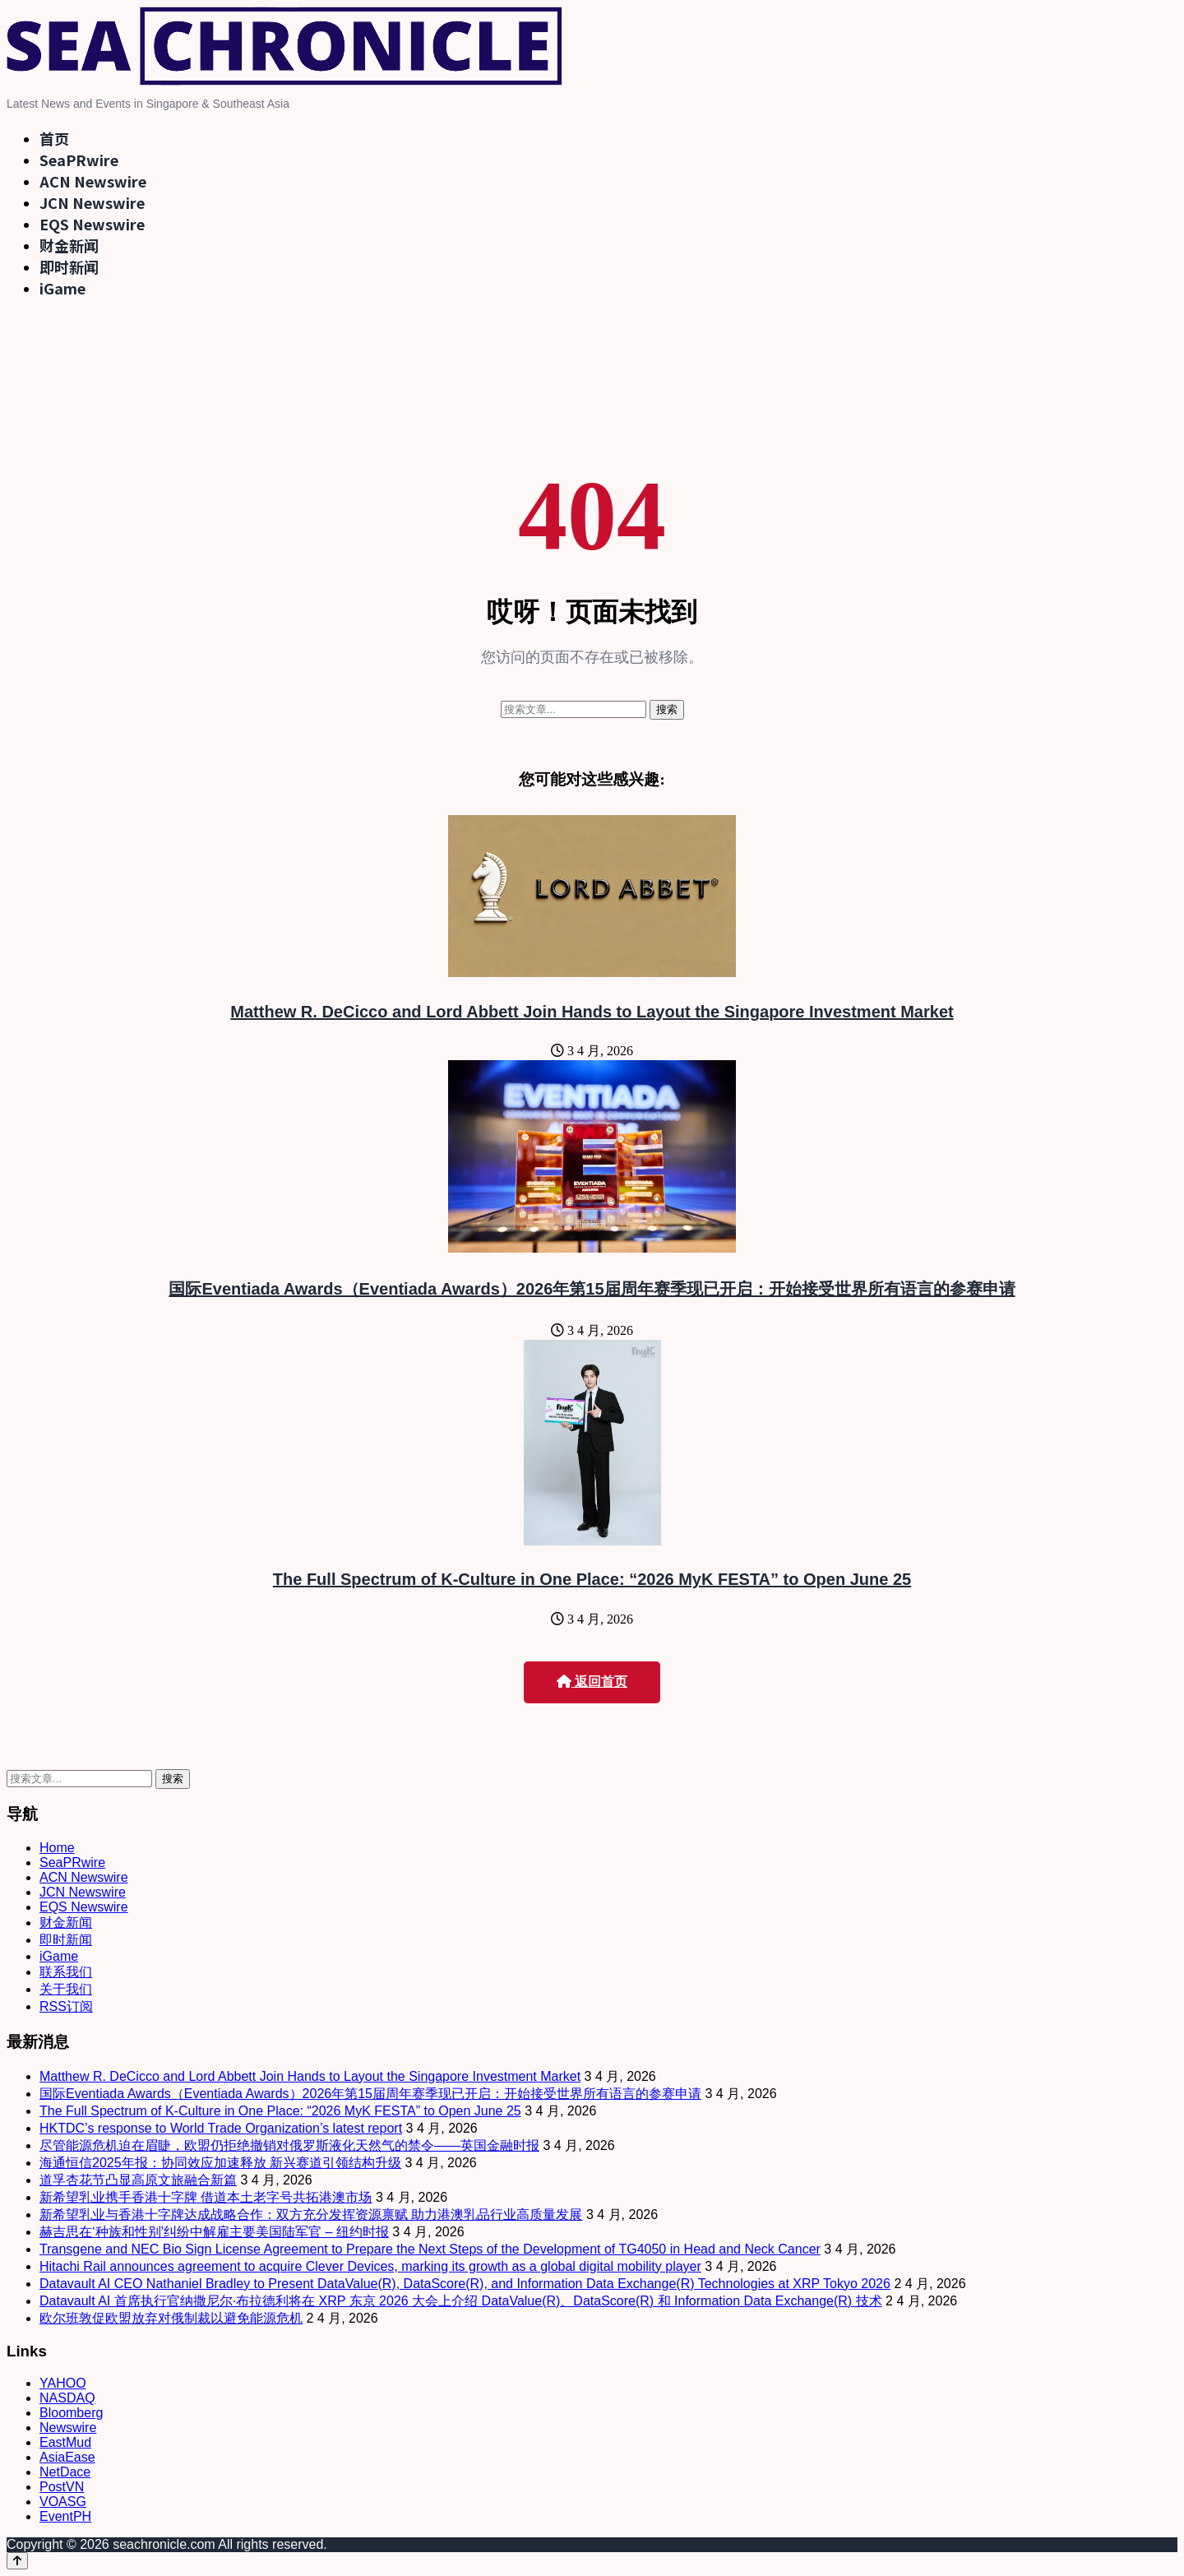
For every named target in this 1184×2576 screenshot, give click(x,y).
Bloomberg (71, 2413)
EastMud (65, 2442)
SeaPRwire (78, 159)
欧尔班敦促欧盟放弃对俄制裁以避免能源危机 (171, 2318)
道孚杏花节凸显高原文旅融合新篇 (138, 2180)
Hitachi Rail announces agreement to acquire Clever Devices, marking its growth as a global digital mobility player (370, 2266)
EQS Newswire (92, 223)
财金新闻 (69, 245)
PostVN (61, 2487)
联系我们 (65, 1972)
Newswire (67, 2428)
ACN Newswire (92, 181)
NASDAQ (67, 2398)
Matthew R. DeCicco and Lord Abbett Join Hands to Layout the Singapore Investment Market (591, 1012)
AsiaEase (67, 2457)
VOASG (62, 2502)
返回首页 (592, 1682)
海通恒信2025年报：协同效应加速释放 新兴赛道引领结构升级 (220, 2163)
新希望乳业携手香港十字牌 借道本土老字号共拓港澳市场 (205, 2197)
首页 (54, 138)
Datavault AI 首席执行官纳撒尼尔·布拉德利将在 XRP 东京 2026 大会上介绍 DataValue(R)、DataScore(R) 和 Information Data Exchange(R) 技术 (460, 2301)
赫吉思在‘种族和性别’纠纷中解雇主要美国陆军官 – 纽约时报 (214, 2232)
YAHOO (62, 2383)
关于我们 (65, 1989)
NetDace (64, 2472)
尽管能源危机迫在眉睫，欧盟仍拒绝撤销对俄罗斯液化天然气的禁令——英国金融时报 (289, 2145)
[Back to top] (17, 2560)
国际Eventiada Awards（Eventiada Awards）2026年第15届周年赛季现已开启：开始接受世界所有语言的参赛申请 (592, 1289)
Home (57, 1848)
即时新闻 (69, 266)
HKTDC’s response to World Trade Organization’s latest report (220, 2128)
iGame (62, 288)
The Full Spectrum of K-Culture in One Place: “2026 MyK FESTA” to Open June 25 (592, 1579)
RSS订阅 (66, 2006)
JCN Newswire (92, 202)
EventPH (65, 2516)
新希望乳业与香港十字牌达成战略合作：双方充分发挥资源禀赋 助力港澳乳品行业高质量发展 (310, 2215)
